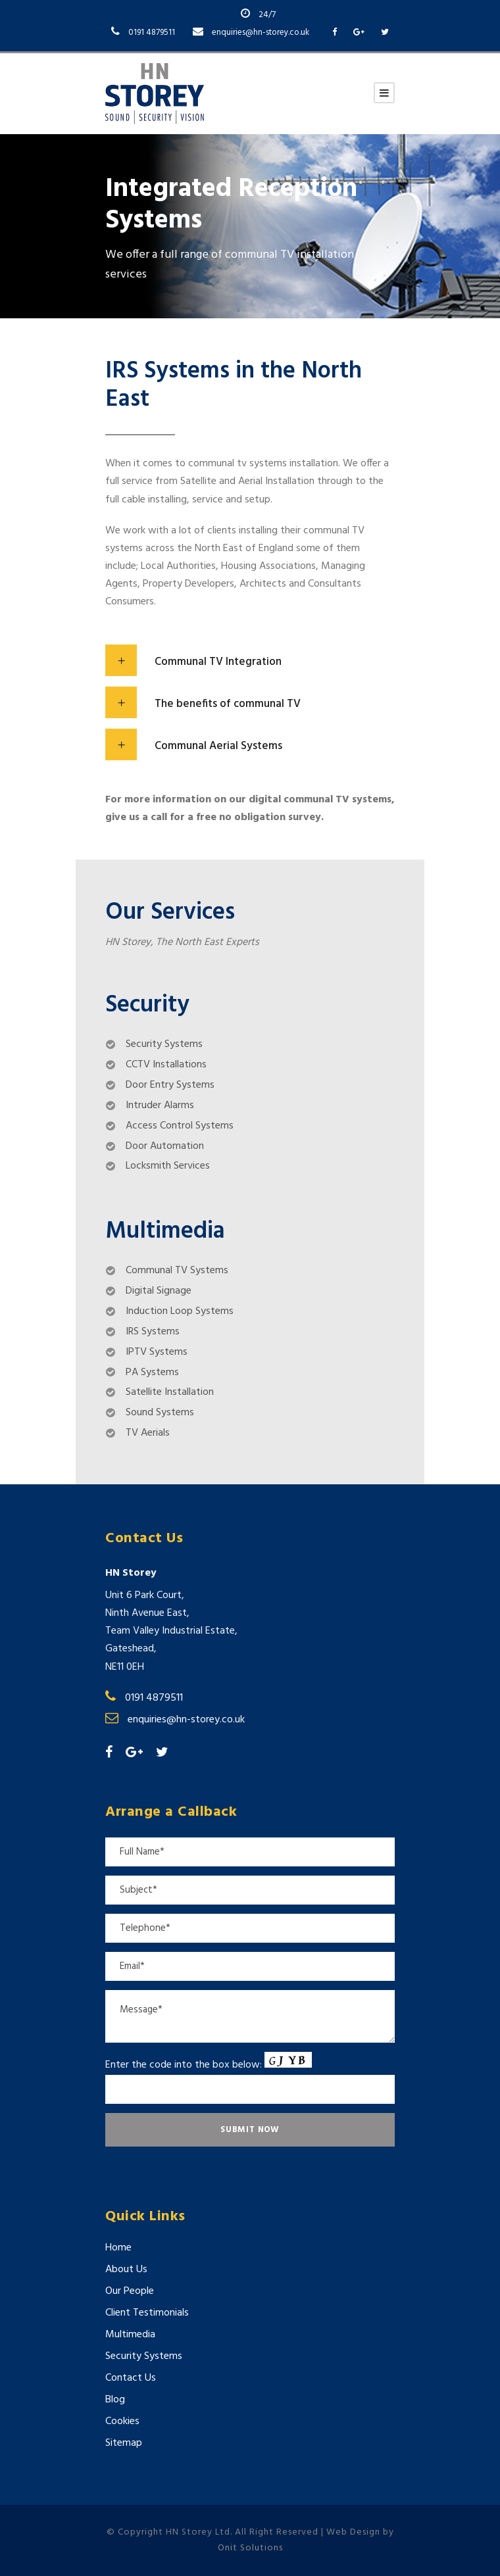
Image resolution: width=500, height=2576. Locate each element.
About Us (126, 2269)
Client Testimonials (147, 2312)
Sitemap (123, 2443)
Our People (129, 2291)
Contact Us (130, 2378)
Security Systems (143, 2356)
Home (118, 2247)
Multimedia (130, 2334)
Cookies (122, 2421)
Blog (115, 2399)
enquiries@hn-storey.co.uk (260, 32)
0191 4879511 (151, 32)
